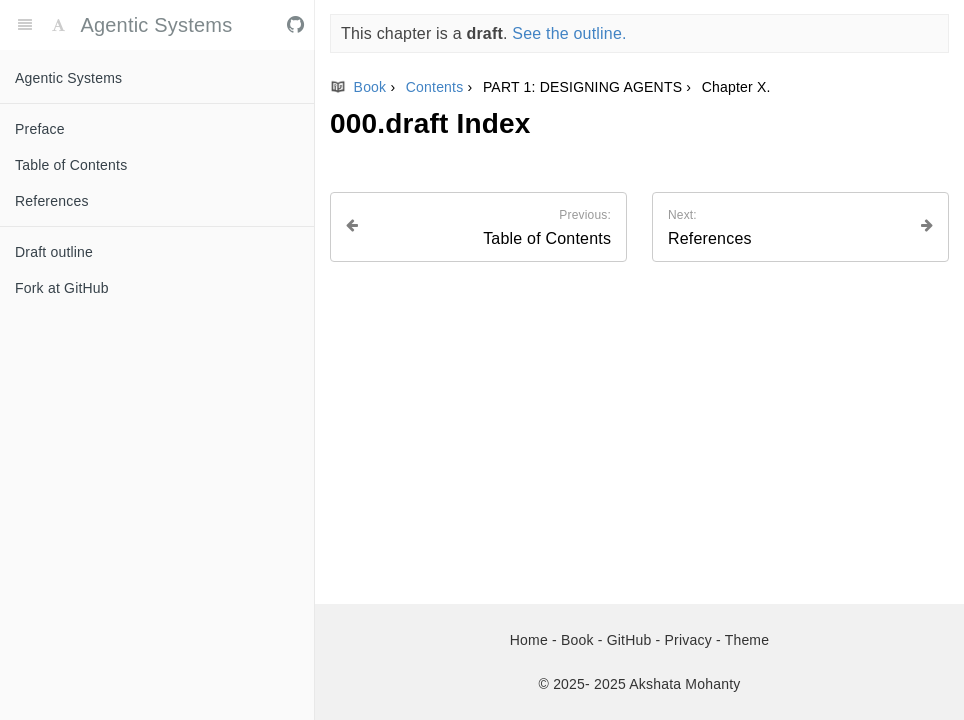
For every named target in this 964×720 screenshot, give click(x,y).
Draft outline (54, 252)
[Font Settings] (58, 25)
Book (360, 87)
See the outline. (569, 33)
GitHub (631, 640)
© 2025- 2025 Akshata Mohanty (640, 684)
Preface (40, 129)
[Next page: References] (800, 227)
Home (531, 640)
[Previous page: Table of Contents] (478, 227)
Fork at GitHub (62, 288)
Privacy (690, 640)
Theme (747, 640)
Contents (437, 87)
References (52, 201)
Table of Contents (71, 165)
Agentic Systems (68, 78)
